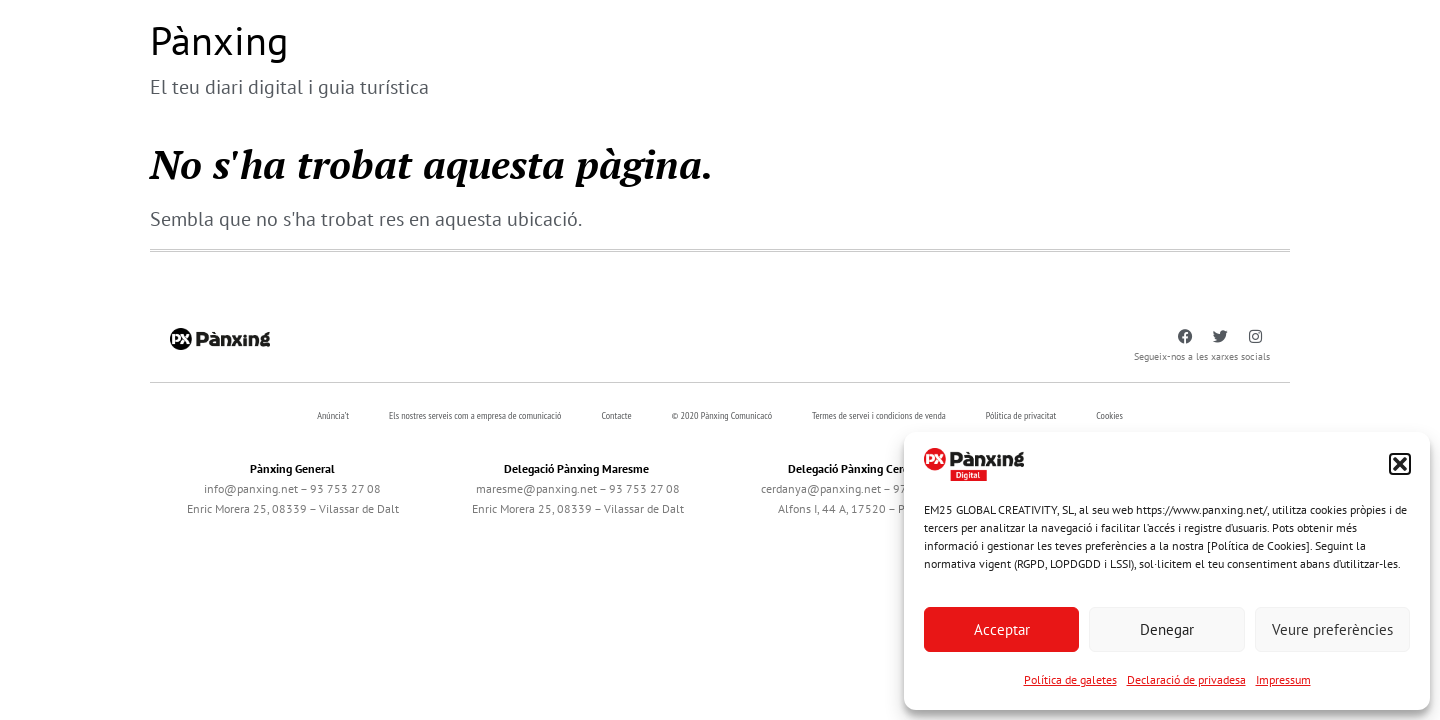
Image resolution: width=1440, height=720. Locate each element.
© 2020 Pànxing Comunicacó (722, 415)
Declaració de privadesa (1186, 679)
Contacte (616, 415)
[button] (1400, 464)
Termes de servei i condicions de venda (879, 415)
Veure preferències (1332, 629)
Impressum (1283, 679)
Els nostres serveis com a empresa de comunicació (475, 415)
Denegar (1167, 629)
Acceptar (1002, 629)
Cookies (1109, 415)
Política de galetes (1070, 679)
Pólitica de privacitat (1021, 415)
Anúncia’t (333, 415)
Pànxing (219, 40)
